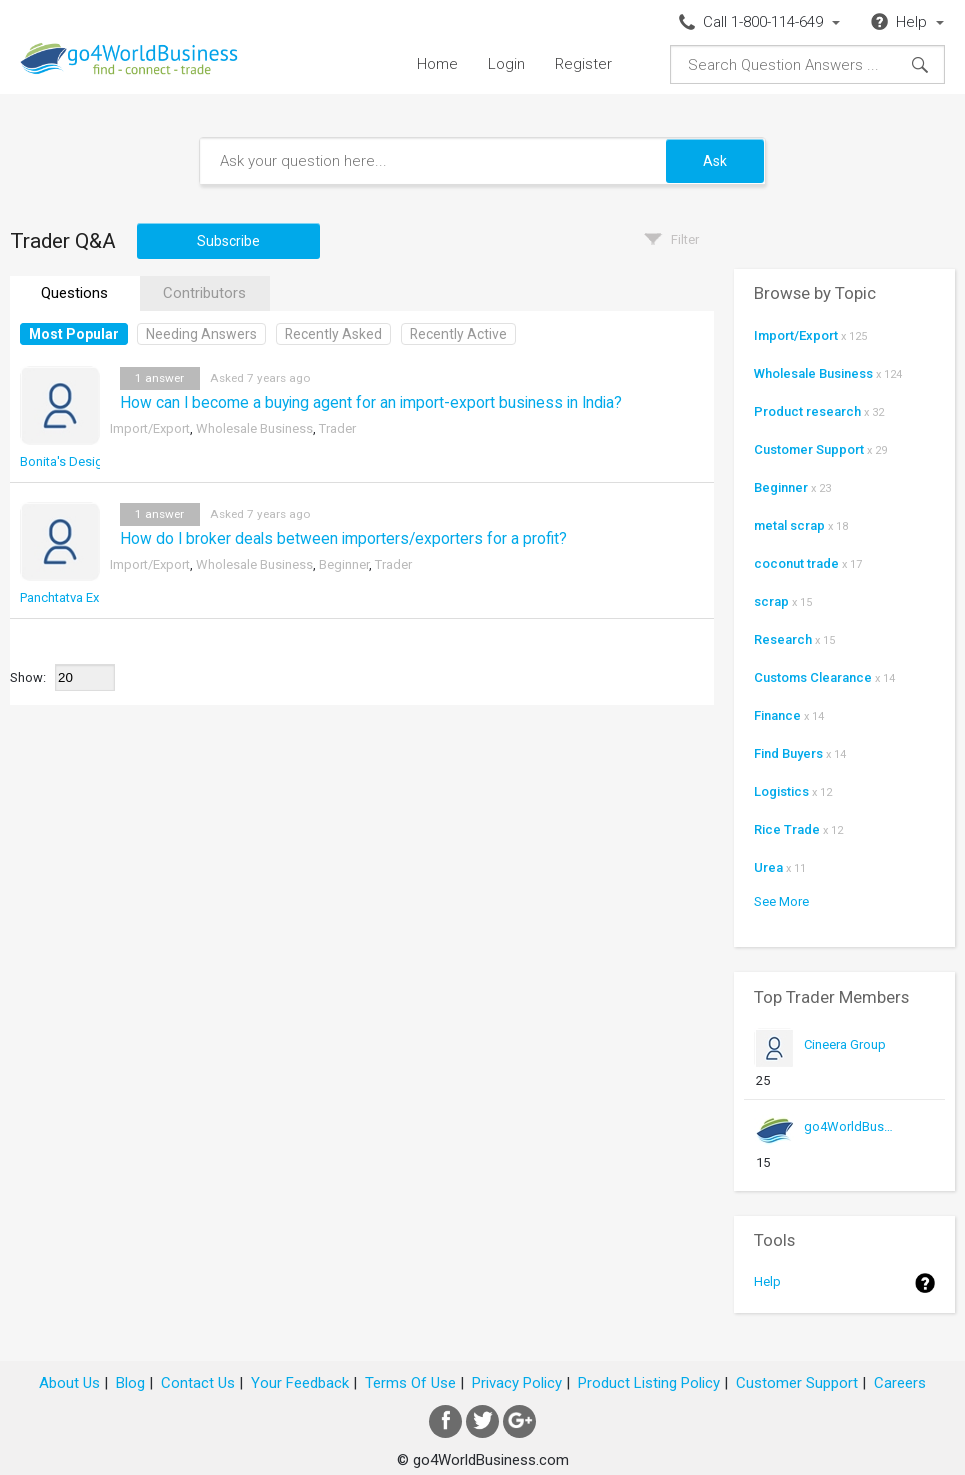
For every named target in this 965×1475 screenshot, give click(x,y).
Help (767, 1281)
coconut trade (796, 563)
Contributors (204, 293)
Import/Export (150, 428)
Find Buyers (788, 753)
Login (506, 64)
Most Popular (74, 334)
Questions (74, 293)
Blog (130, 1383)
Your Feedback (300, 1383)
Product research (807, 411)
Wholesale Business (254, 428)
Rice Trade (787, 829)
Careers (900, 1383)
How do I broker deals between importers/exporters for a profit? (343, 539)
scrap (771, 601)
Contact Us (198, 1383)
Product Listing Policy (649, 1383)
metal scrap (789, 525)
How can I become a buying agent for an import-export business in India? (371, 403)
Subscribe (228, 241)
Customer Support (809, 449)
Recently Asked (333, 334)
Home (437, 64)
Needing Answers (201, 334)
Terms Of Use (410, 1383)
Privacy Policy (517, 1383)
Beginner (344, 564)
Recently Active (458, 334)
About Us (69, 1383)
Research (783, 639)
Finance (777, 715)
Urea (768, 867)
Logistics (781, 791)
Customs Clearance (813, 677)
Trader (337, 428)
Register (583, 64)
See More (781, 901)
